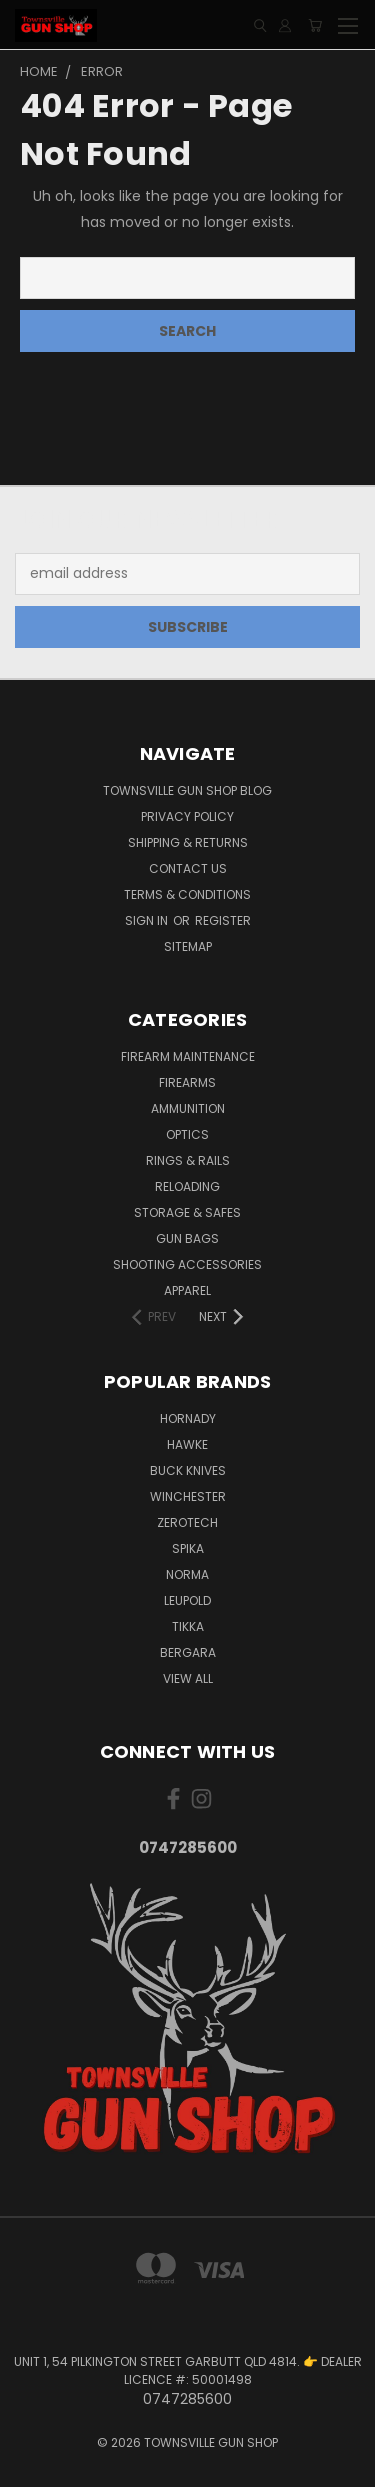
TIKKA (188, 1626)
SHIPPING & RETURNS (188, 842)
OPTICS (187, 1134)
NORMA (187, 1574)
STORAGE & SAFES (187, 1212)
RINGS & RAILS (188, 1160)
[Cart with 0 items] (315, 25)
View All (188, 1678)
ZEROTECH (187, 1522)
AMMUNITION (188, 1108)
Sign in (148, 920)
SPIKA (188, 1548)
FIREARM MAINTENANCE (188, 1056)
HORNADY (188, 1418)
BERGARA (188, 1652)
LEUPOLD (187, 1600)
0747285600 (188, 1847)
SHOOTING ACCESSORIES (187, 1264)
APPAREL (187, 1290)
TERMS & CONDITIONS (187, 894)
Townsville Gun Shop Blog (187, 790)
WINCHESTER (188, 1496)
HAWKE (187, 1444)
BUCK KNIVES (188, 1470)
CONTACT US (188, 868)
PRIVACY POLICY (187, 816)
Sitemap (188, 946)
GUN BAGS (187, 1238)
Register (223, 920)
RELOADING (187, 1186)
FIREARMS (187, 1082)
